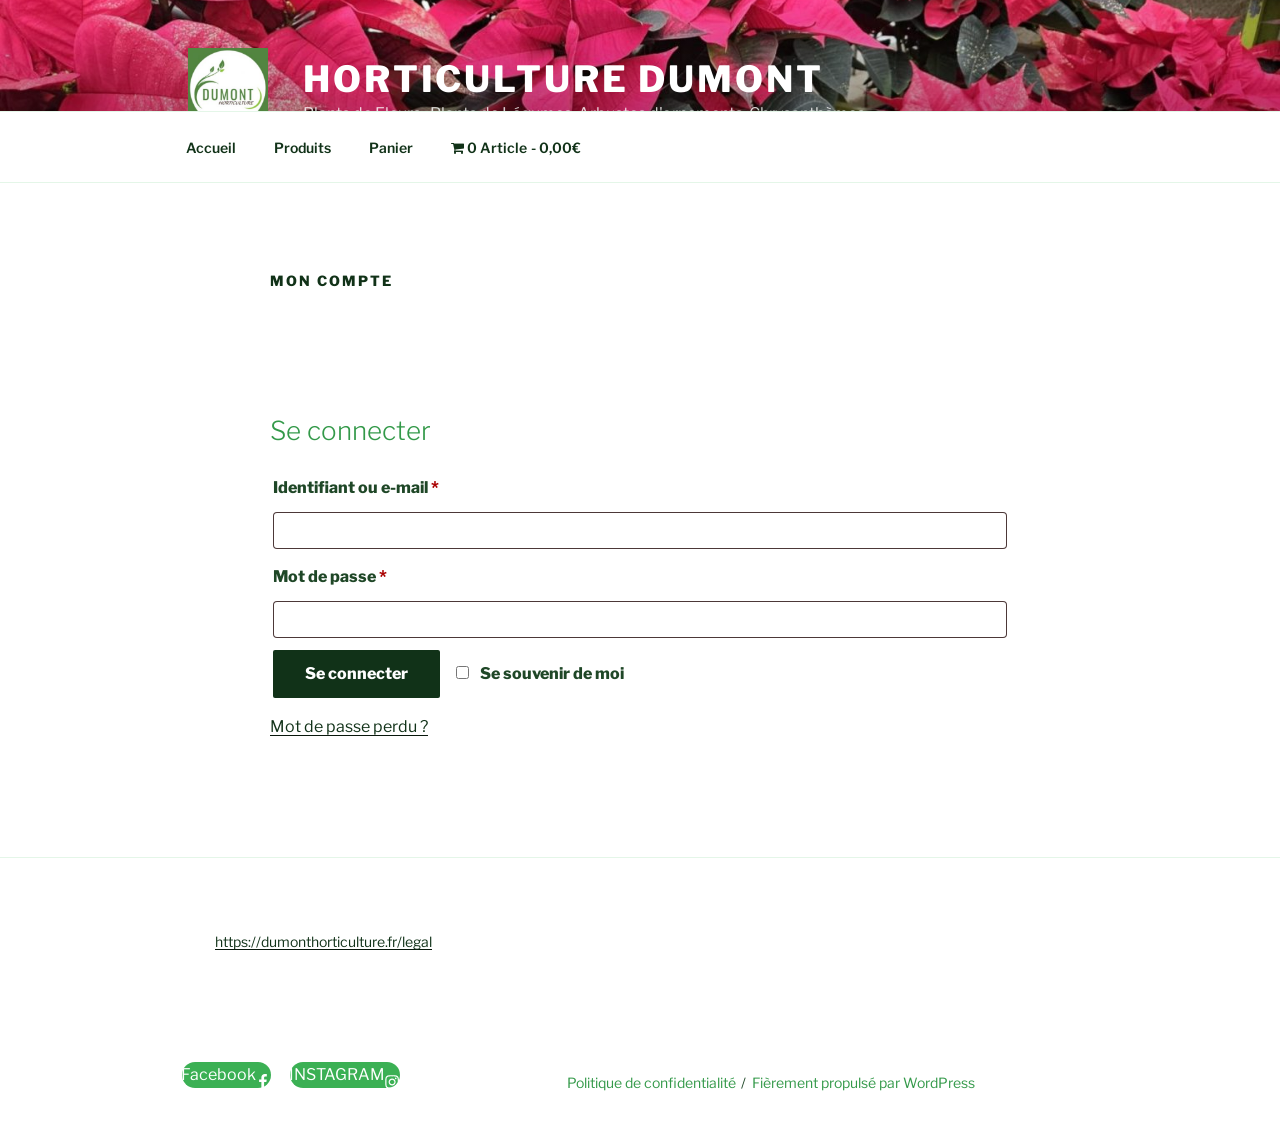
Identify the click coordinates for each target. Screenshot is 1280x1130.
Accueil (211, 147)
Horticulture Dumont (563, 79)
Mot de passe (372, 573)
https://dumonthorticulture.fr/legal (323, 941)
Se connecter (356, 673)
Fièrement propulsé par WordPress (863, 1082)
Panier (391, 147)
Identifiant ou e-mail (398, 484)
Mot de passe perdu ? (349, 726)
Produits (302, 147)
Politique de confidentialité (651, 1082)
